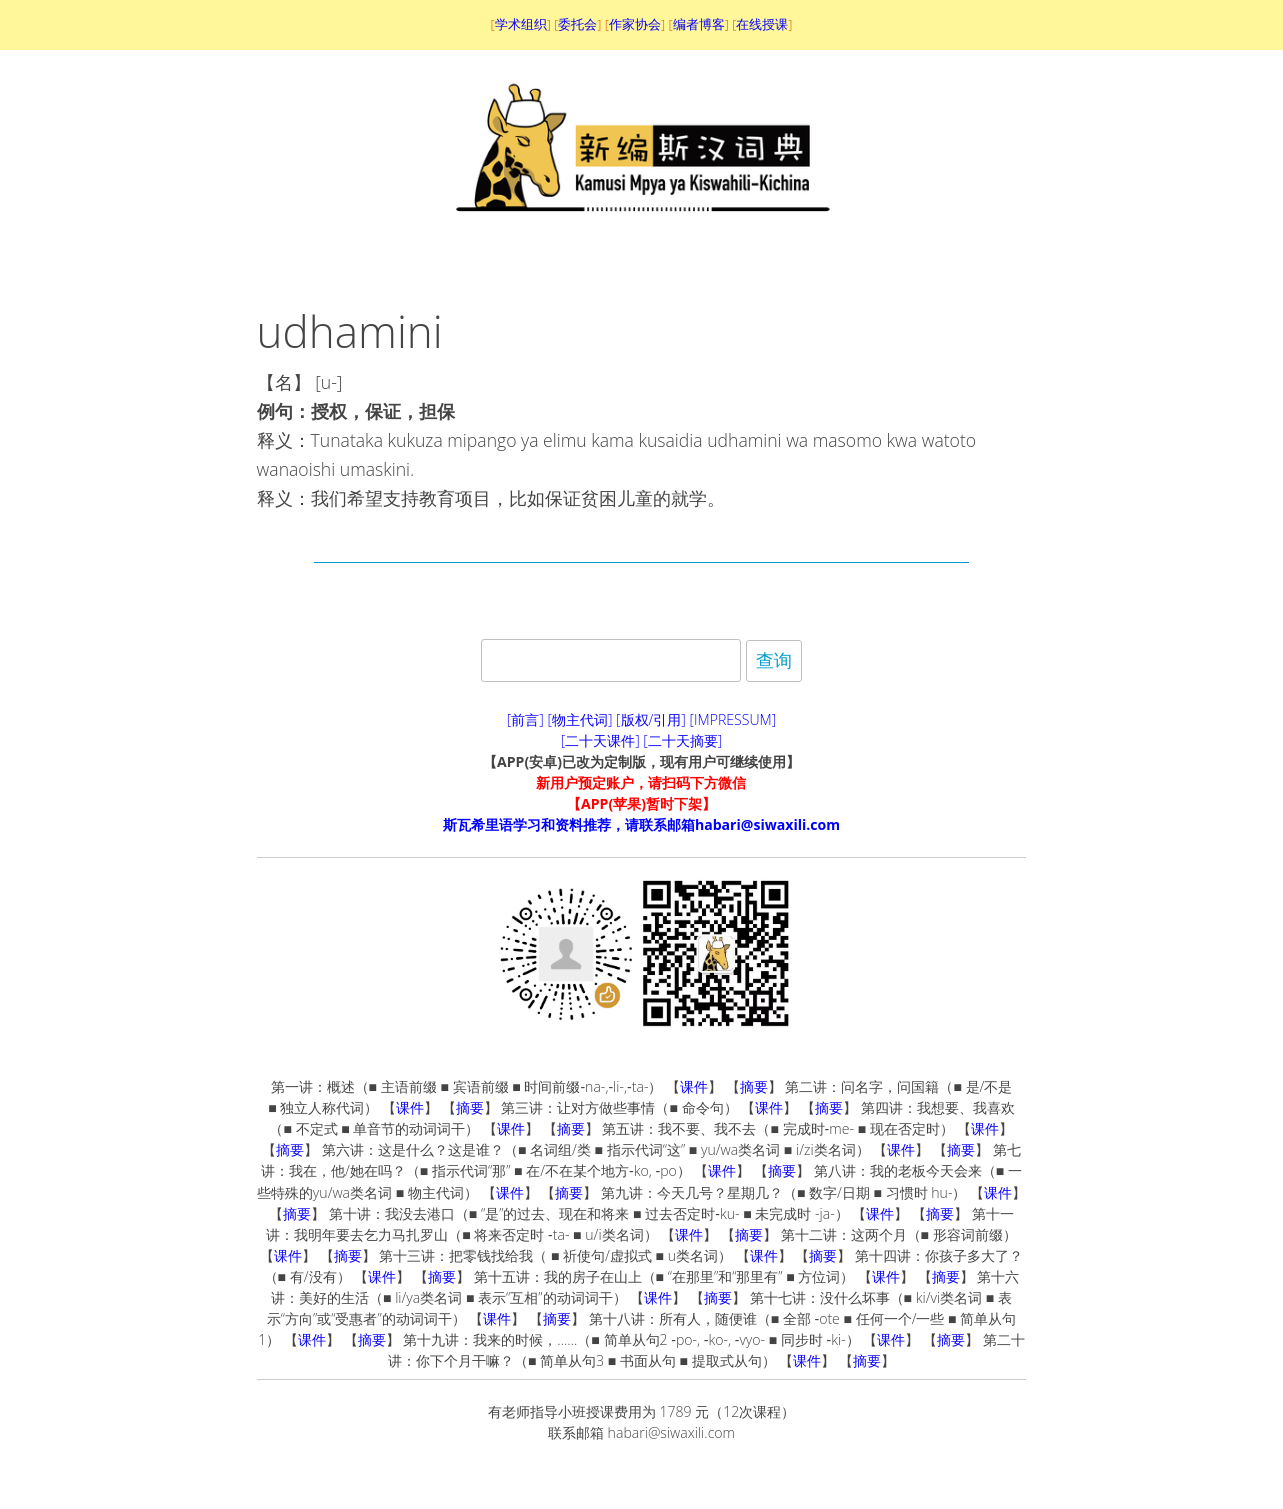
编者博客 (699, 24)
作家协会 (635, 24)
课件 (694, 1086)
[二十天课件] (600, 740)
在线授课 (762, 24)
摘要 (754, 1086)
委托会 (577, 24)
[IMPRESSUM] (733, 719)
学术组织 (521, 24)
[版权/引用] (651, 719)
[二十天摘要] (682, 740)
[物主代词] (579, 719)
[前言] (525, 719)
